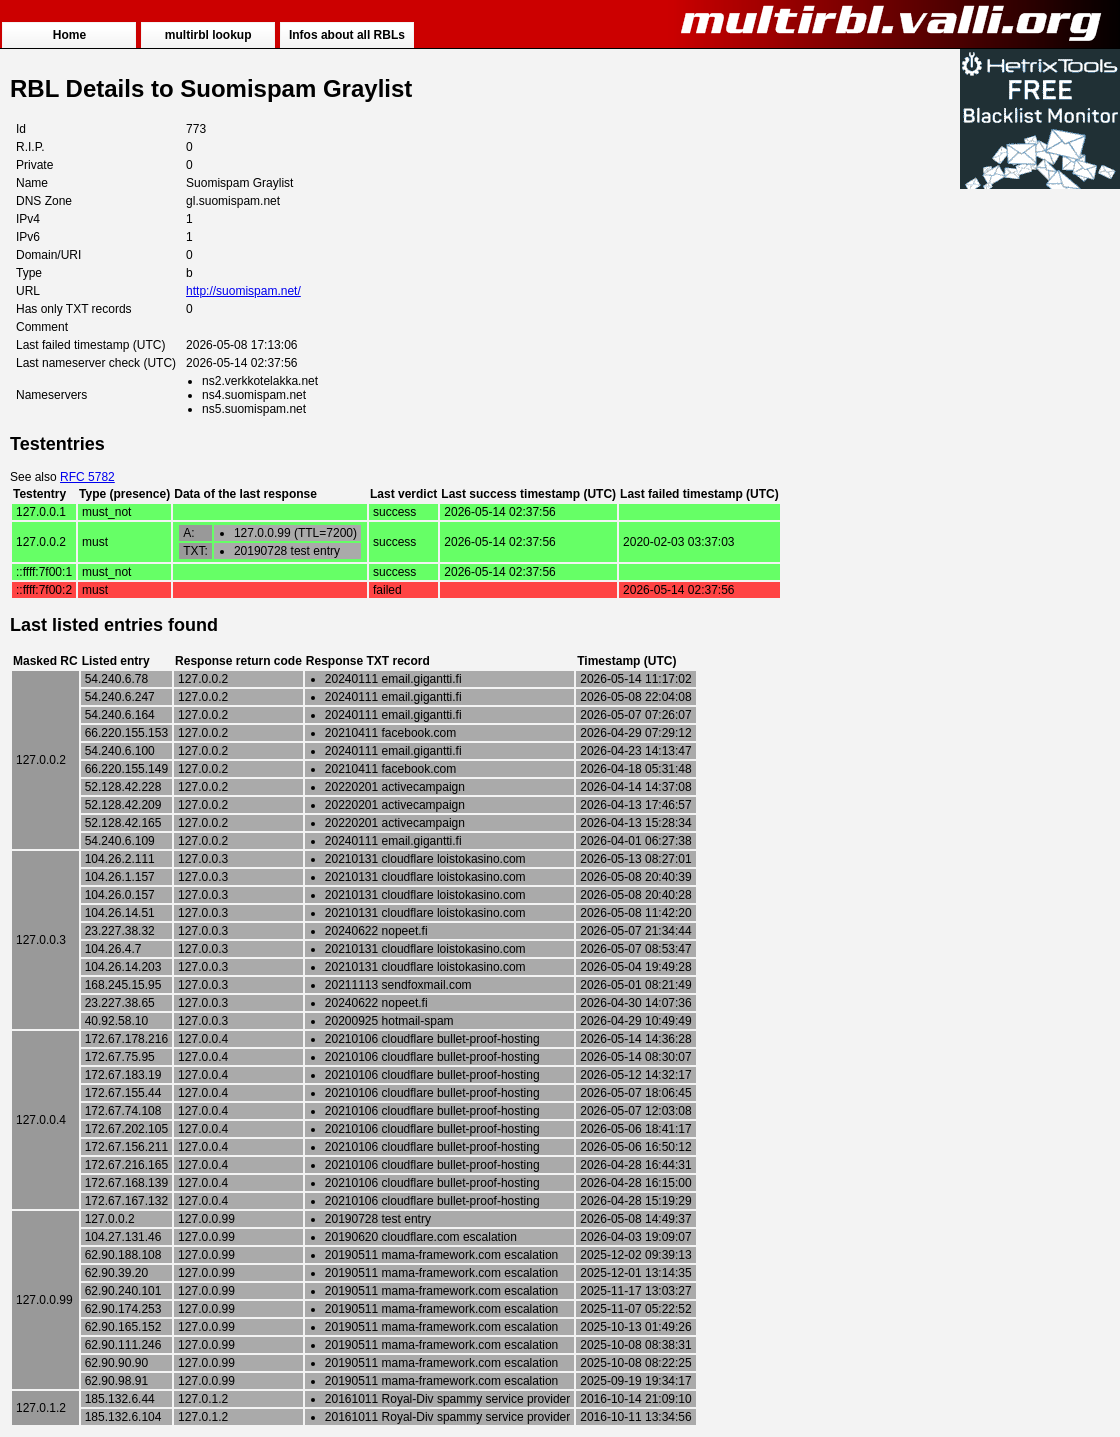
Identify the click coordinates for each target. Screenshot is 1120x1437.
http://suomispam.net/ (243, 291)
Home (69, 35)
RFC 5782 (87, 477)
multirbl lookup (208, 35)
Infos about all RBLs (347, 35)
